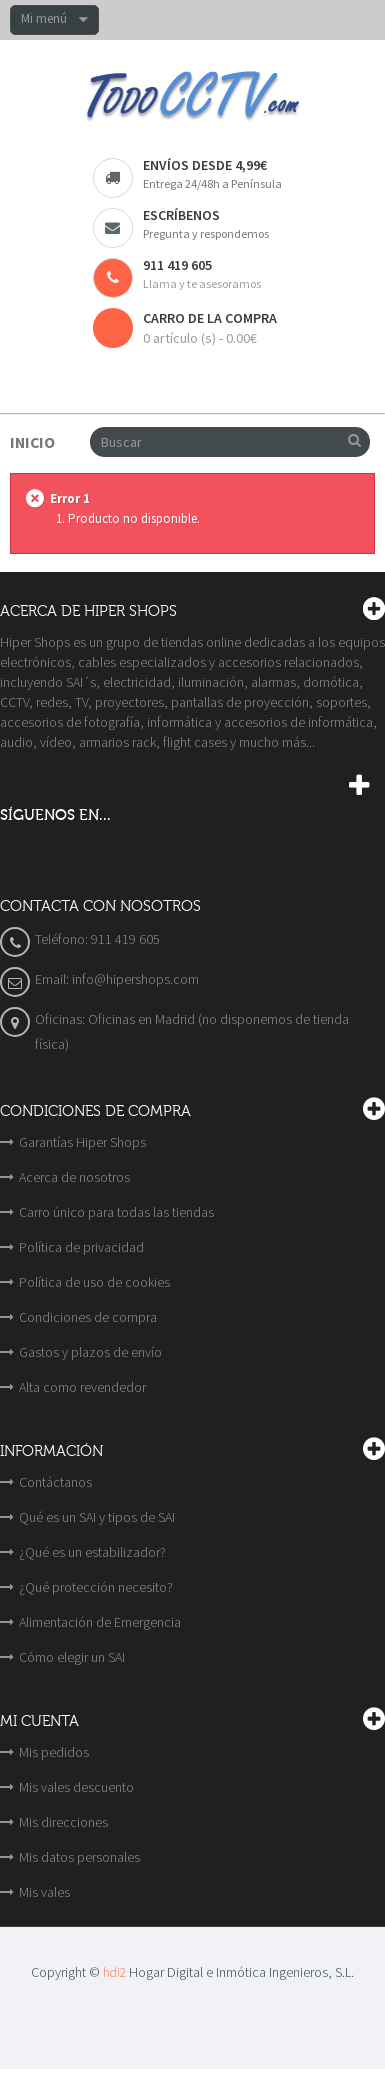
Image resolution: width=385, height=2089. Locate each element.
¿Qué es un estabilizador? (92, 1552)
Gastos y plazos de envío (90, 1352)
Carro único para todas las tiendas (116, 1212)
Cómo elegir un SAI (72, 1657)
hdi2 (114, 1972)
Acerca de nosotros (74, 1177)
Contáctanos (55, 1482)
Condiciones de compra (88, 1317)
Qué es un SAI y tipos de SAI (97, 1517)
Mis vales (44, 1892)
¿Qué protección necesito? (96, 1587)
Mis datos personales (79, 1857)
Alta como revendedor (82, 1387)
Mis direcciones (63, 1822)
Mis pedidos (54, 1752)
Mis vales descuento (76, 1787)
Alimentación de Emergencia (100, 1622)
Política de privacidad (81, 1247)
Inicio (32, 442)
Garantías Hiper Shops (82, 1142)
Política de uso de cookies (94, 1282)
